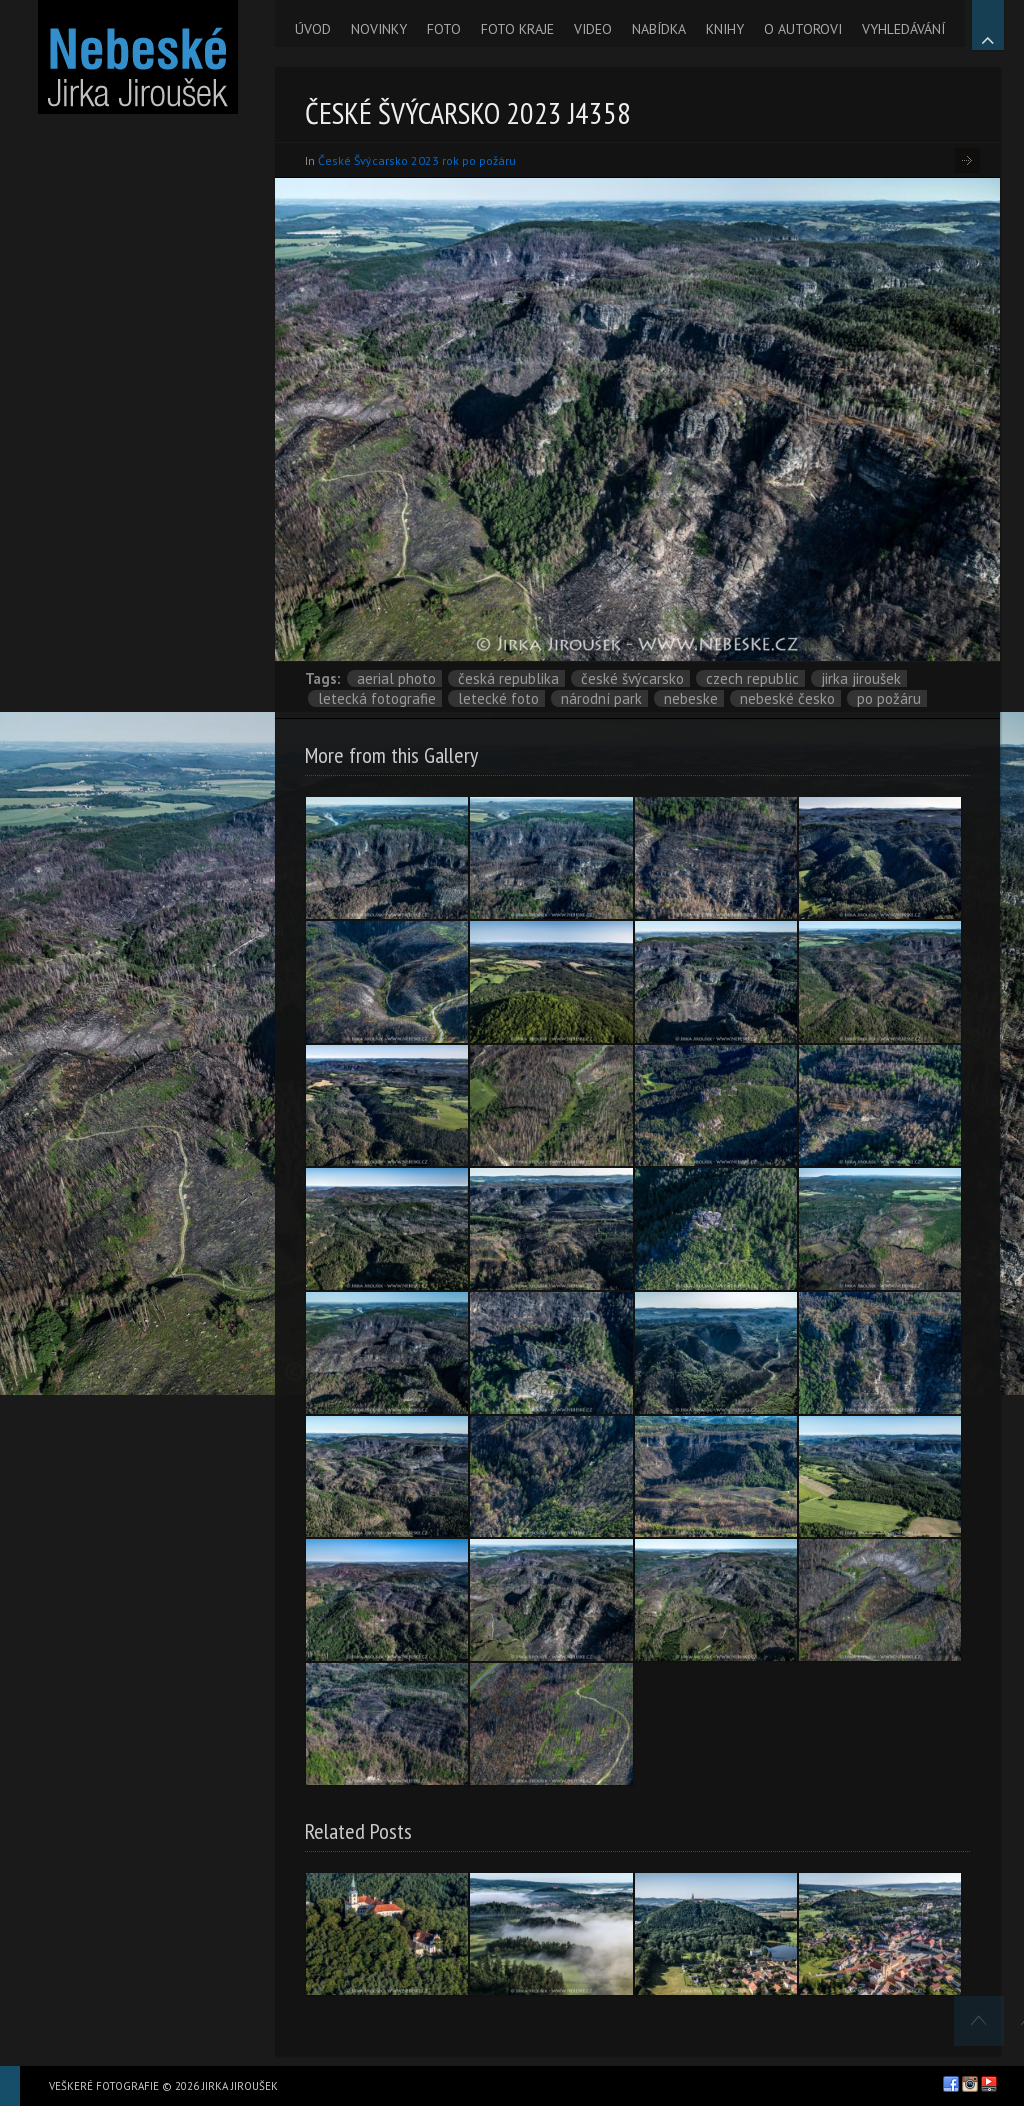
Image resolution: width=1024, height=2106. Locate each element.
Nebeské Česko (787, 698)
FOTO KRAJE (517, 29)
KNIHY (725, 29)
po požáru (889, 698)
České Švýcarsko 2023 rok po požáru (417, 160)
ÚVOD (313, 29)
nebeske (691, 698)
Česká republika (508, 678)
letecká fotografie (377, 698)
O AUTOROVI (803, 29)
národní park (601, 698)
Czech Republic (752, 678)
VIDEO (593, 29)
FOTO (444, 29)
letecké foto (498, 698)
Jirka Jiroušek (861, 678)
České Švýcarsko (632, 678)
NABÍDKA (659, 29)
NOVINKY (379, 29)
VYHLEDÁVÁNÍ (903, 29)
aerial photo (396, 678)
